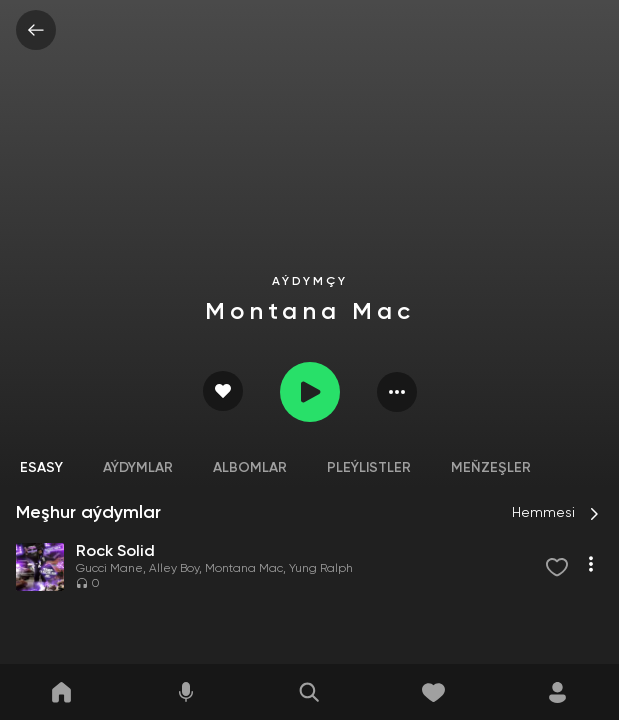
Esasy (41, 468)
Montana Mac (244, 569)
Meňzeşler (491, 468)
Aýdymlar (138, 468)
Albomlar (250, 468)
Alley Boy (174, 569)
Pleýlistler (369, 468)
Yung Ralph (321, 569)
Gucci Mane (109, 569)
